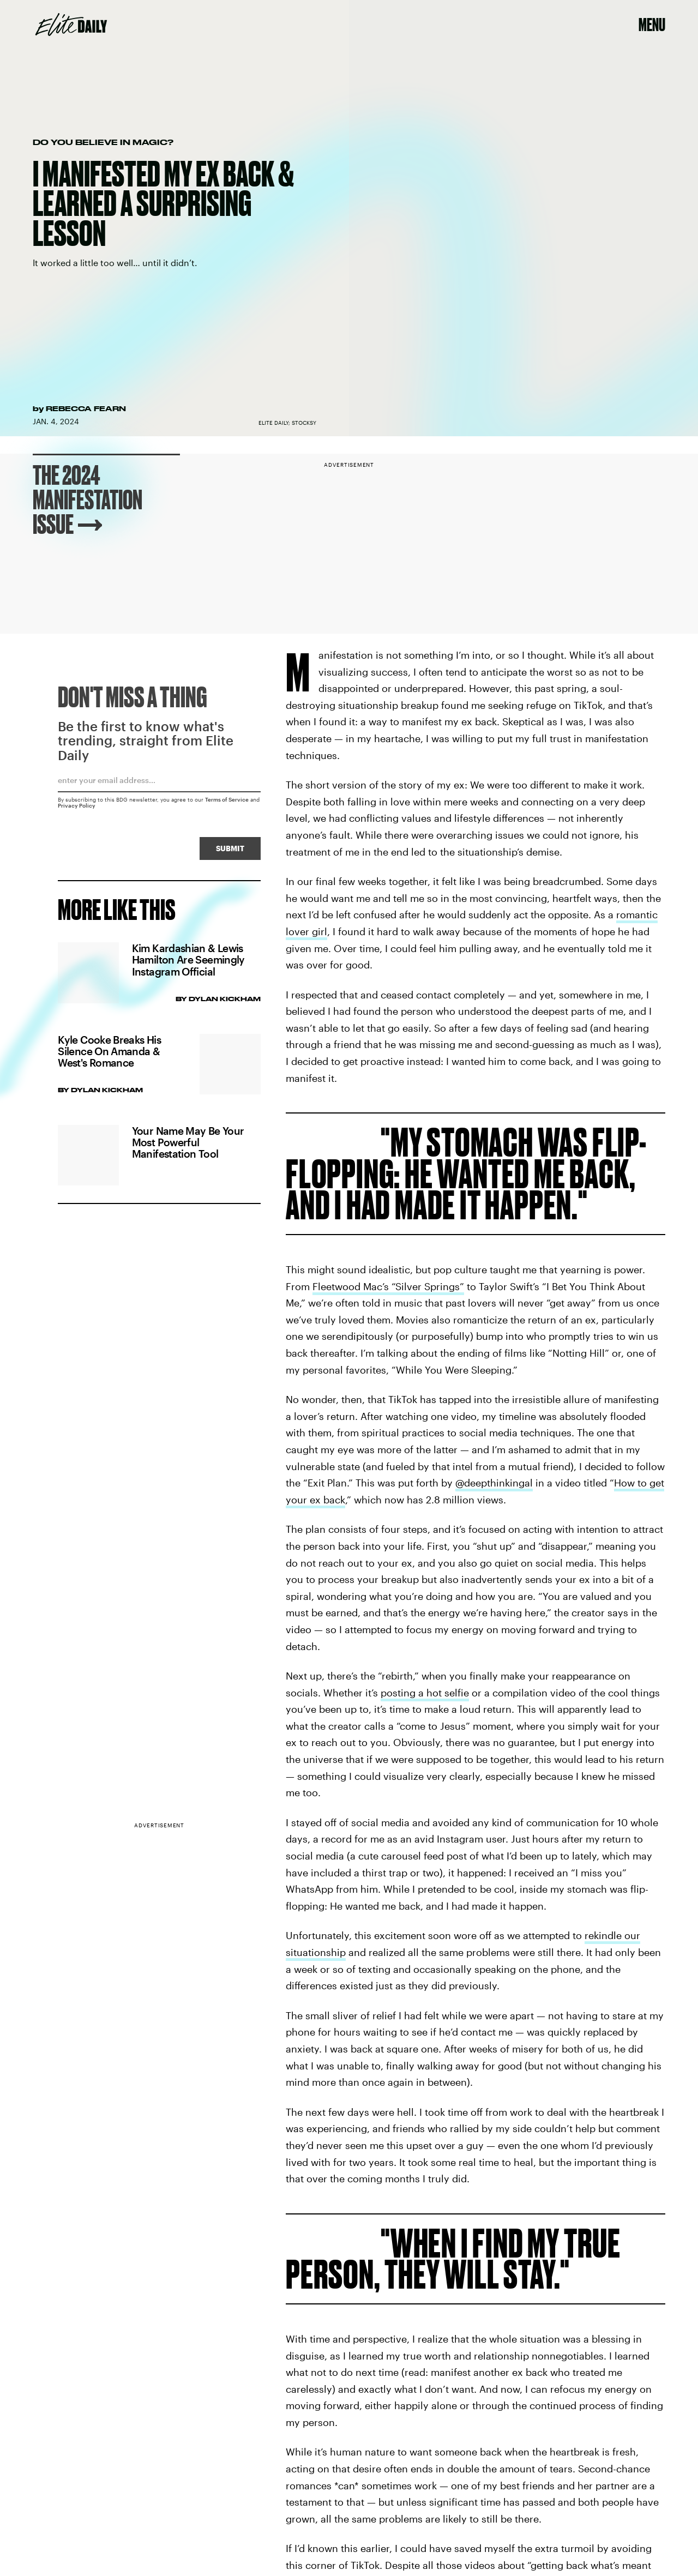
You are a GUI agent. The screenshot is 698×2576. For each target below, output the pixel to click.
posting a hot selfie (425, 1693)
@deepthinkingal (494, 1483)
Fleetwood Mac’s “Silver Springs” (388, 1286)
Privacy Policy (76, 808)
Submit (230, 851)
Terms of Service (227, 802)
